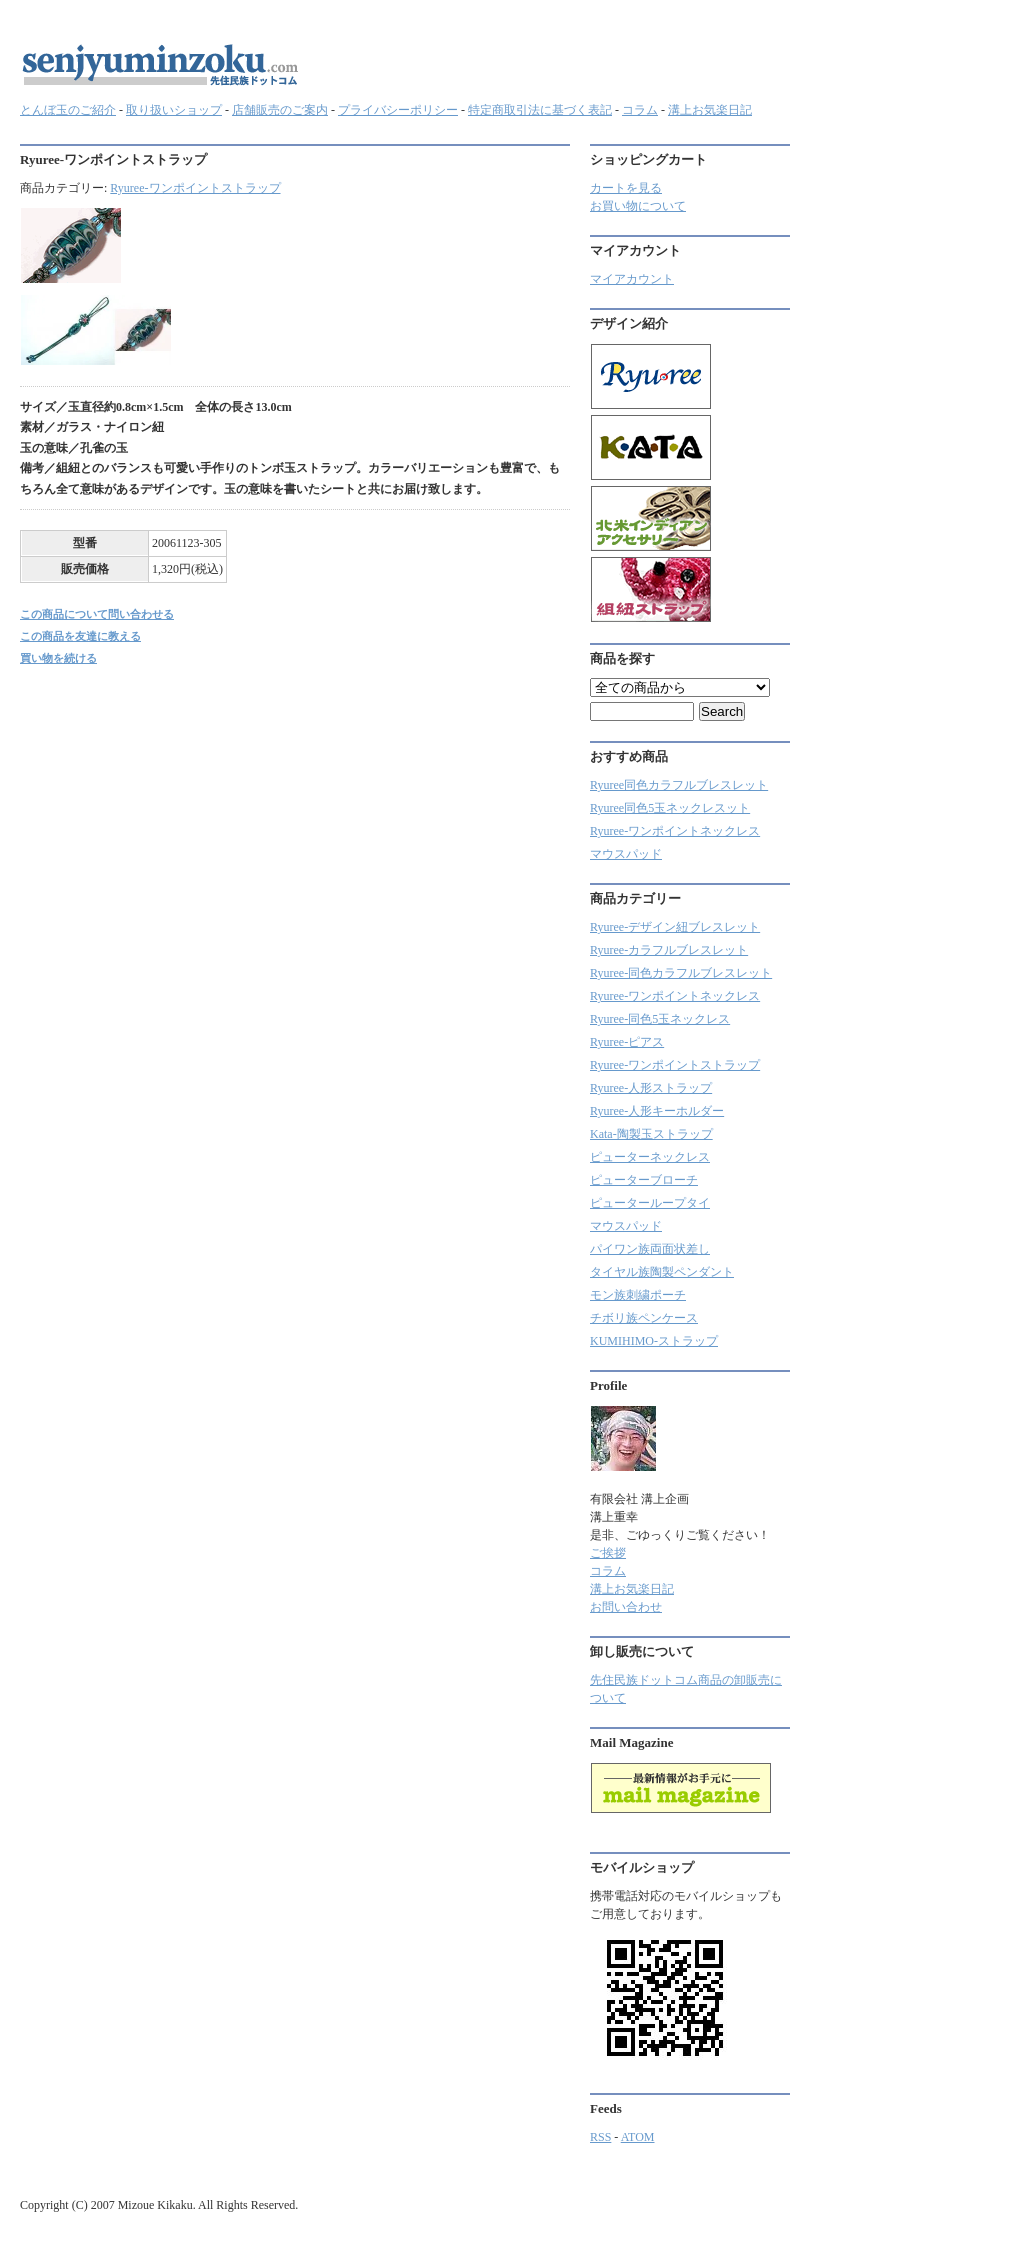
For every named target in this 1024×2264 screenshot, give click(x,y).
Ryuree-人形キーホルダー (657, 1111)
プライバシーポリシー (398, 110)
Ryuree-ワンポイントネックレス (675, 831)
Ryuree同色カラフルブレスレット (679, 785)
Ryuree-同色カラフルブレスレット (681, 973)
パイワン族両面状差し (650, 1249)
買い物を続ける (58, 658)
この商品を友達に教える (80, 636)
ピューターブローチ (644, 1180)
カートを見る (626, 188)
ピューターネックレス (650, 1157)
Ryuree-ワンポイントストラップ (195, 188)
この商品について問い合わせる (97, 614)
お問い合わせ (626, 1607)
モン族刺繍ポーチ (638, 1295)
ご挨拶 (608, 1553)
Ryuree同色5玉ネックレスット (670, 808)
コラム (640, 110)
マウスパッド (626, 854)
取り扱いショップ (174, 110)
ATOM (638, 2137)
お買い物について (638, 206)
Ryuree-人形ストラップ (651, 1088)
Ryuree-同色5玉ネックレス (660, 1019)
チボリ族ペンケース (644, 1318)
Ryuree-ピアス (627, 1042)
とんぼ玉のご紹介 (68, 110)
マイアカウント (632, 279)
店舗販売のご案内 (280, 110)
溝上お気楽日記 (710, 110)
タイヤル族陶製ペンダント (662, 1272)
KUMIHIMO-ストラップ (654, 1341)
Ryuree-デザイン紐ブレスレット (675, 927)
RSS (600, 2137)
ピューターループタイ (650, 1203)
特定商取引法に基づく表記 (540, 110)
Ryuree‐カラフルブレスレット (669, 950)
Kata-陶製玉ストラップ (651, 1134)
